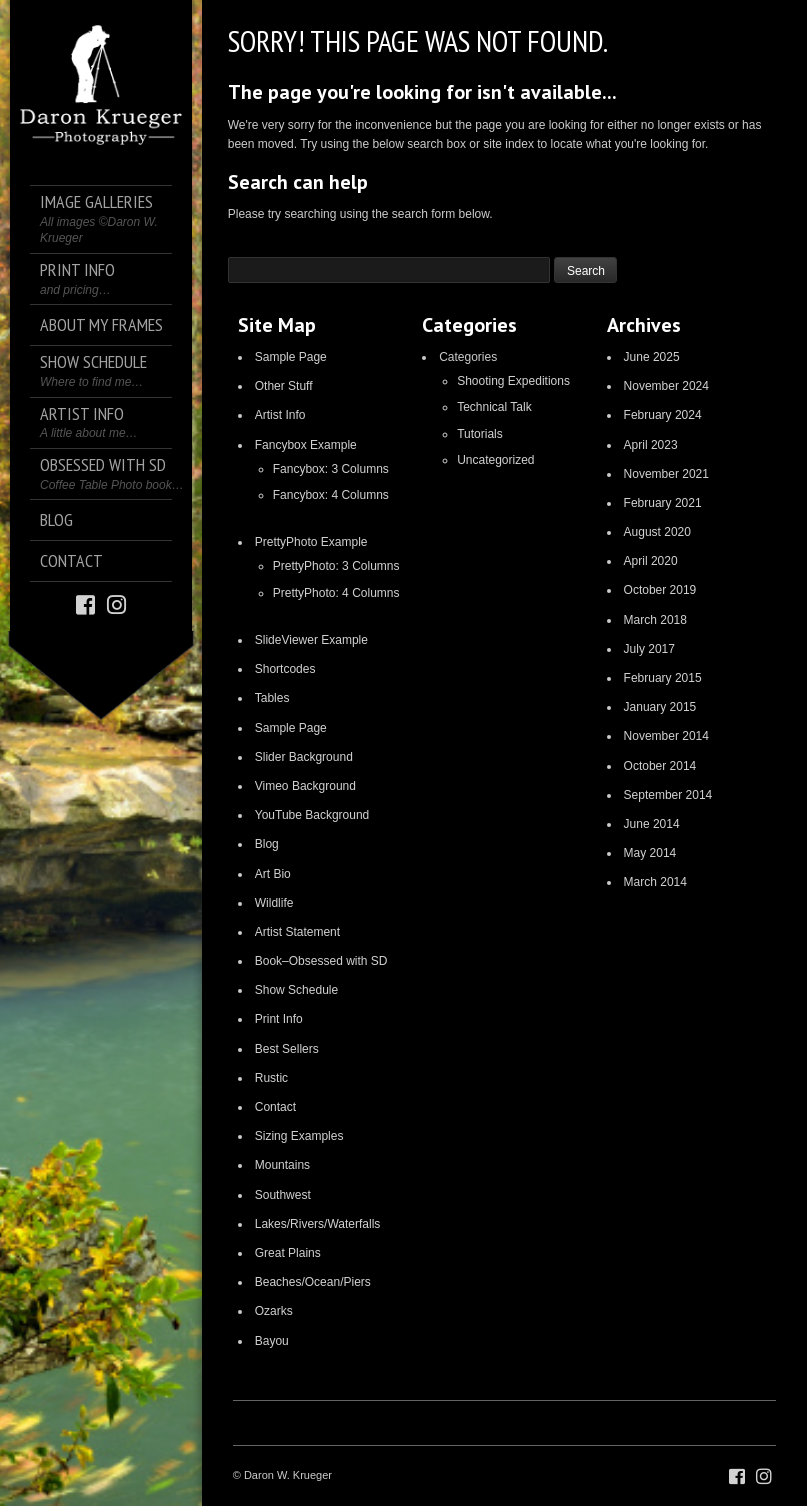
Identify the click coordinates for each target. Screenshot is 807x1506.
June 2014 (652, 824)
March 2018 (655, 620)
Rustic (271, 1078)
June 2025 (652, 357)
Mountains (282, 1165)
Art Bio (273, 874)
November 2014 (666, 736)
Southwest (283, 1195)
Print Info (279, 1019)
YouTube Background (312, 815)
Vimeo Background (305, 786)
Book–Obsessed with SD (321, 961)
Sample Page (291, 357)
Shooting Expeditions (513, 381)
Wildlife (274, 903)
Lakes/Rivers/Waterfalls (318, 1224)
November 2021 (666, 474)
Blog (267, 844)
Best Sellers (287, 1049)
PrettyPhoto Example (311, 542)
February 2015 (663, 678)
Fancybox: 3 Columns (331, 469)
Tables (272, 698)
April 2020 (651, 561)
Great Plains (288, 1253)
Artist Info (280, 415)
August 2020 (657, 532)
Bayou (272, 1341)
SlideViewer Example (311, 640)
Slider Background (304, 757)
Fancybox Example (306, 445)
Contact (275, 1107)
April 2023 (651, 445)
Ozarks (274, 1311)
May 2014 (650, 853)
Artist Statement (297, 932)
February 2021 (663, 503)
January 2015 (660, 707)
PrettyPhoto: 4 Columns (336, 593)
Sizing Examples (299, 1136)
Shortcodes (285, 669)
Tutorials (480, 434)
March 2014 (655, 882)
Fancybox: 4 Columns (331, 495)
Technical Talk (494, 407)
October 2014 (660, 766)
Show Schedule (296, 990)
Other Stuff (284, 386)
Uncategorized (495, 460)
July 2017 (649, 649)
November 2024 (666, 386)
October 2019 (660, 590)
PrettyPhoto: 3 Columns (336, 566)
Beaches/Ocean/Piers (313, 1282)
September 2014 (668, 795)
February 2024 (663, 415)
